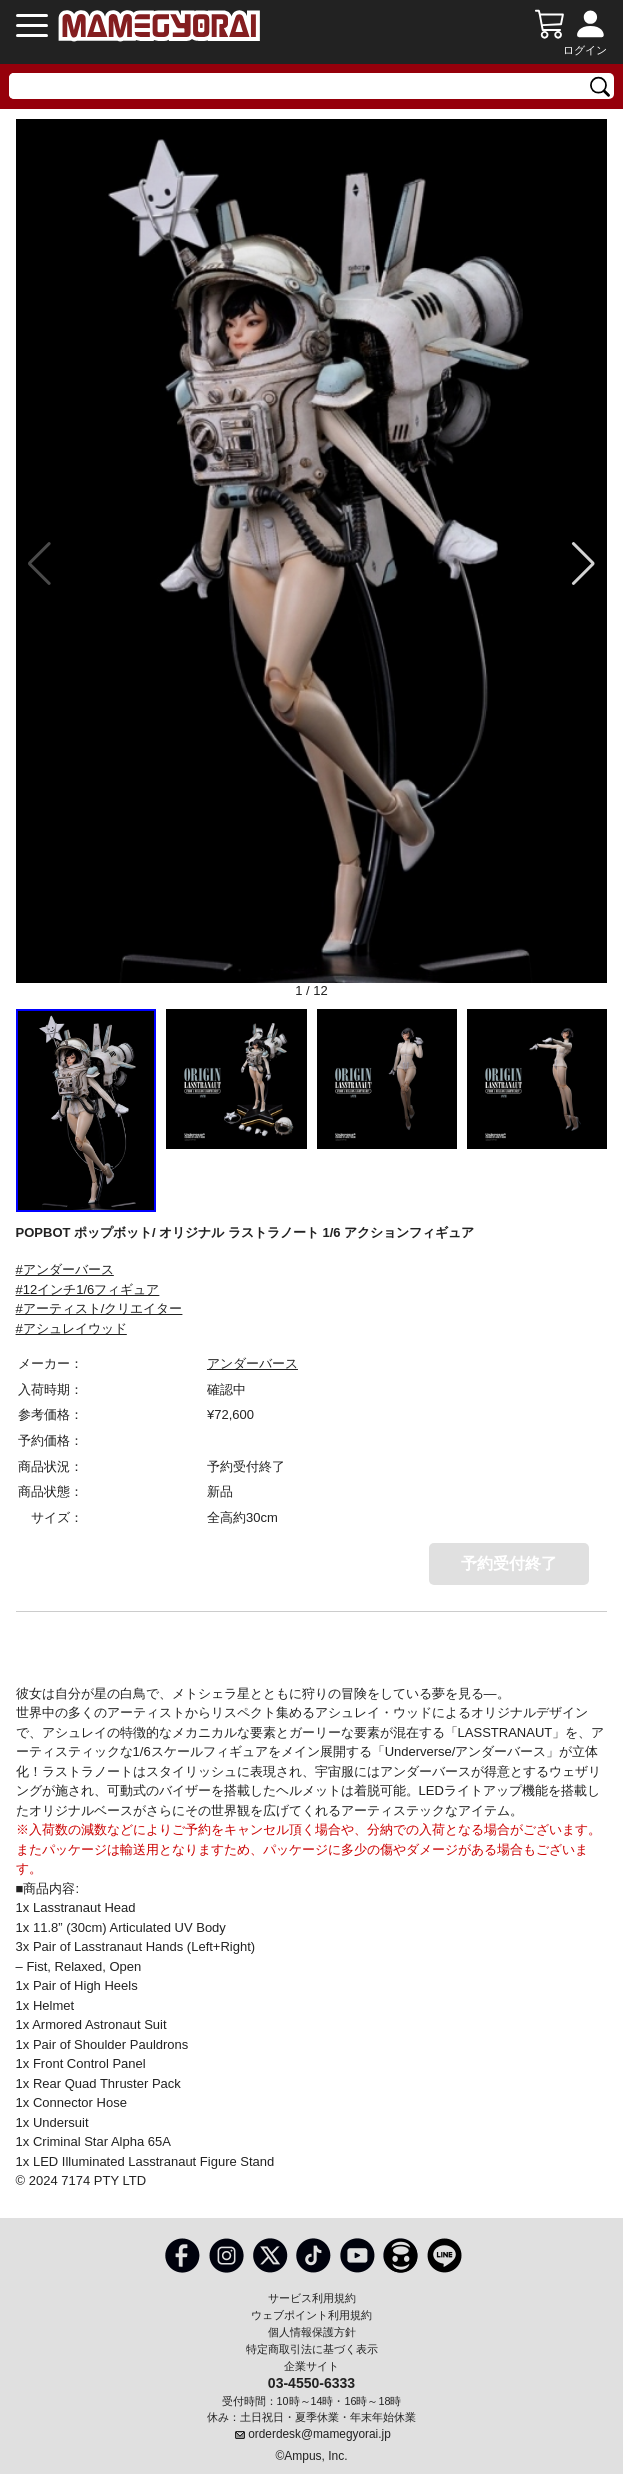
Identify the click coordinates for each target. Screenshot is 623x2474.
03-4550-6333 (311, 2382)
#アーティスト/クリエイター (99, 1308)
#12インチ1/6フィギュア (88, 1289)
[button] (583, 564)
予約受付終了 (509, 1563)
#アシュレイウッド (71, 1328)
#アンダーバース (65, 1269)
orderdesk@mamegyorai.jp (319, 2434)
